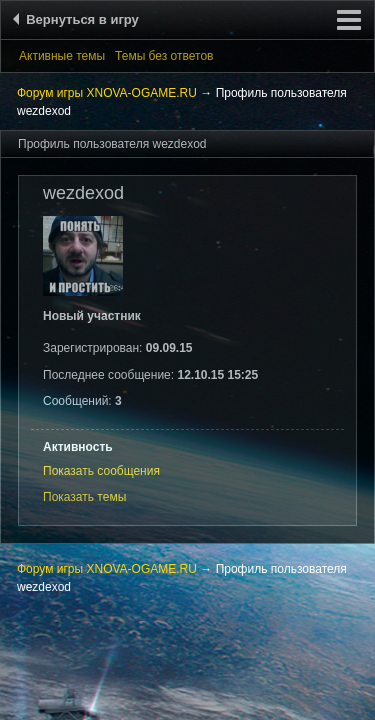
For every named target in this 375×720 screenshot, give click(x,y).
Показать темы (84, 497)
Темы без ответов (164, 56)
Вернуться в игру (79, 19)
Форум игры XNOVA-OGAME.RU (107, 93)
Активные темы (62, 56)
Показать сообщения (101, 471)
